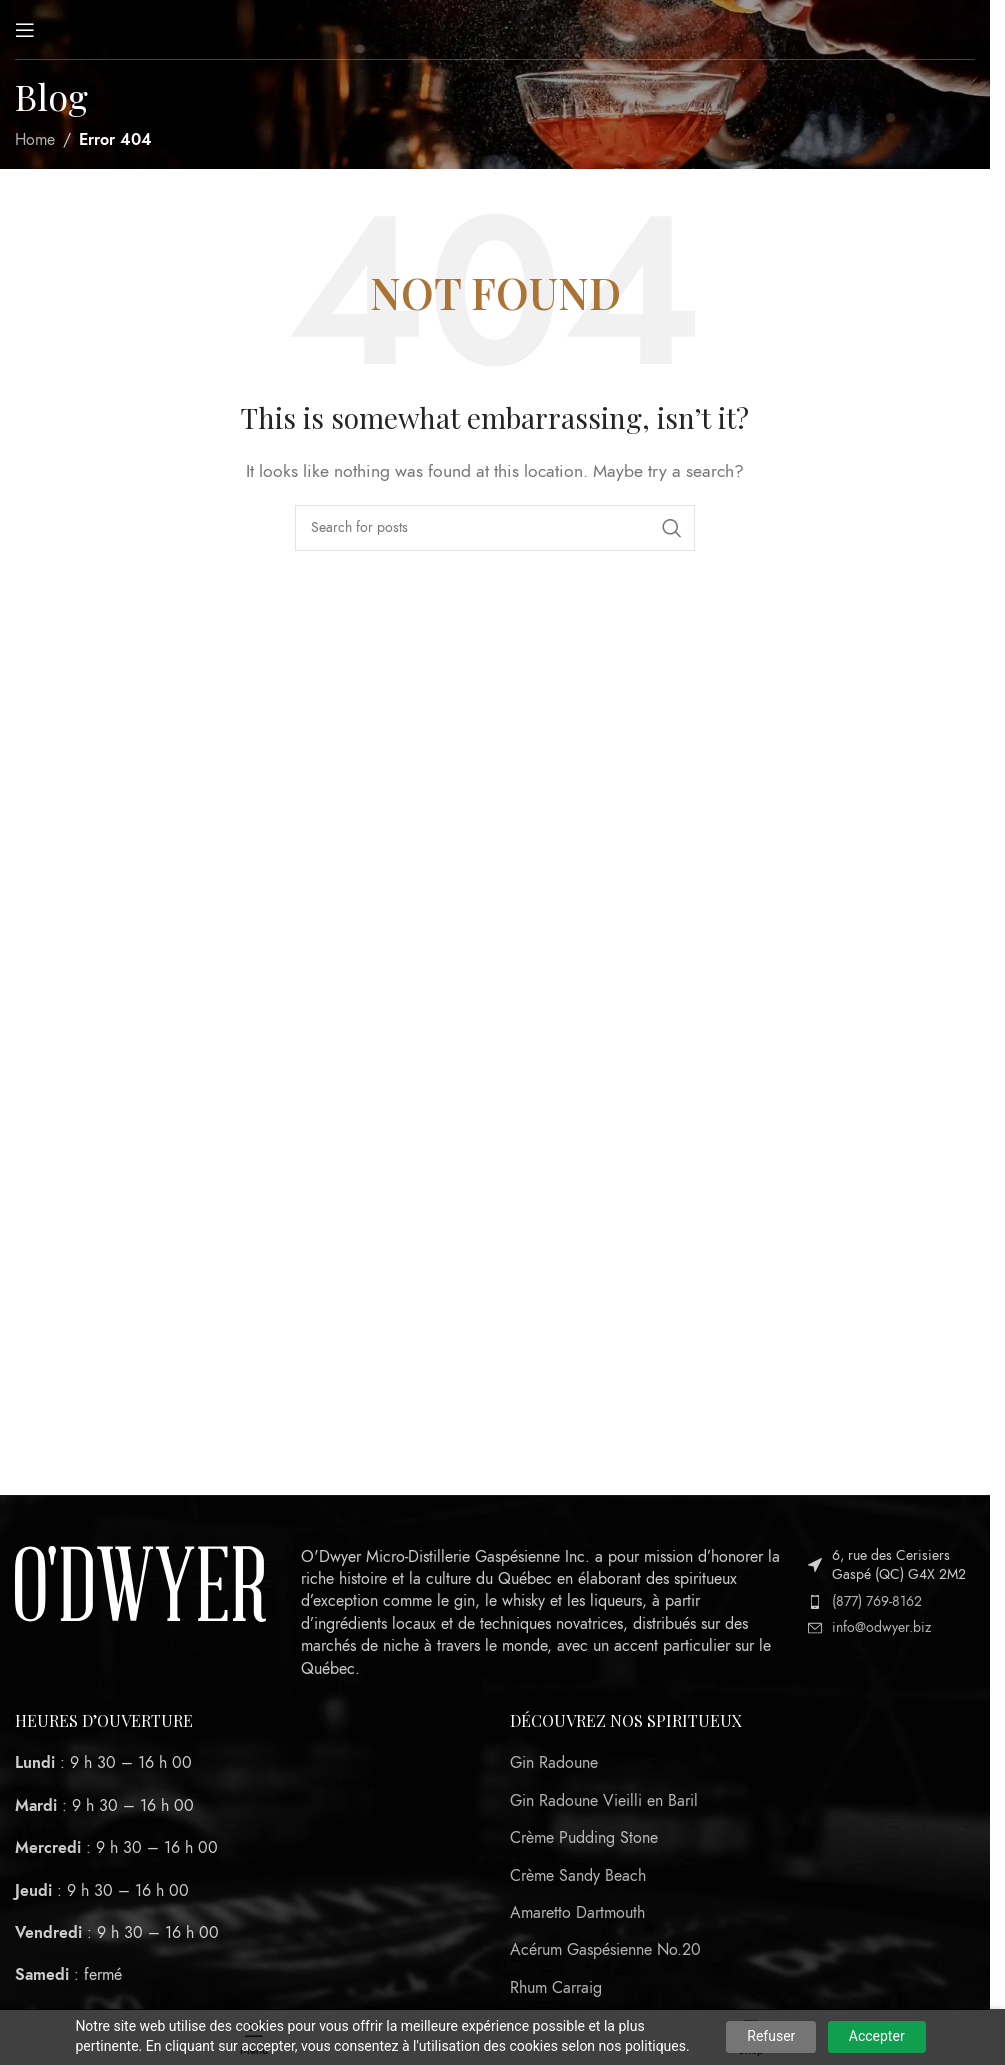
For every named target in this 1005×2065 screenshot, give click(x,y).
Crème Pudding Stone (584, 1838)
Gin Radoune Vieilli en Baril (604, 1801)
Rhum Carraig (556, 1988)
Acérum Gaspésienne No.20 (605, 1950)
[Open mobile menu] (25, 30)
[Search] (495, 528)
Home (35, 140)
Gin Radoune (554, 1763)
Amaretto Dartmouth (577, 1913)
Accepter (877, 2036)
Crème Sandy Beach (578, 1876)
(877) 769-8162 (877, 1601)
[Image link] (140, 1583)
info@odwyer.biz (881, 1627)
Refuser (771, 2036)
